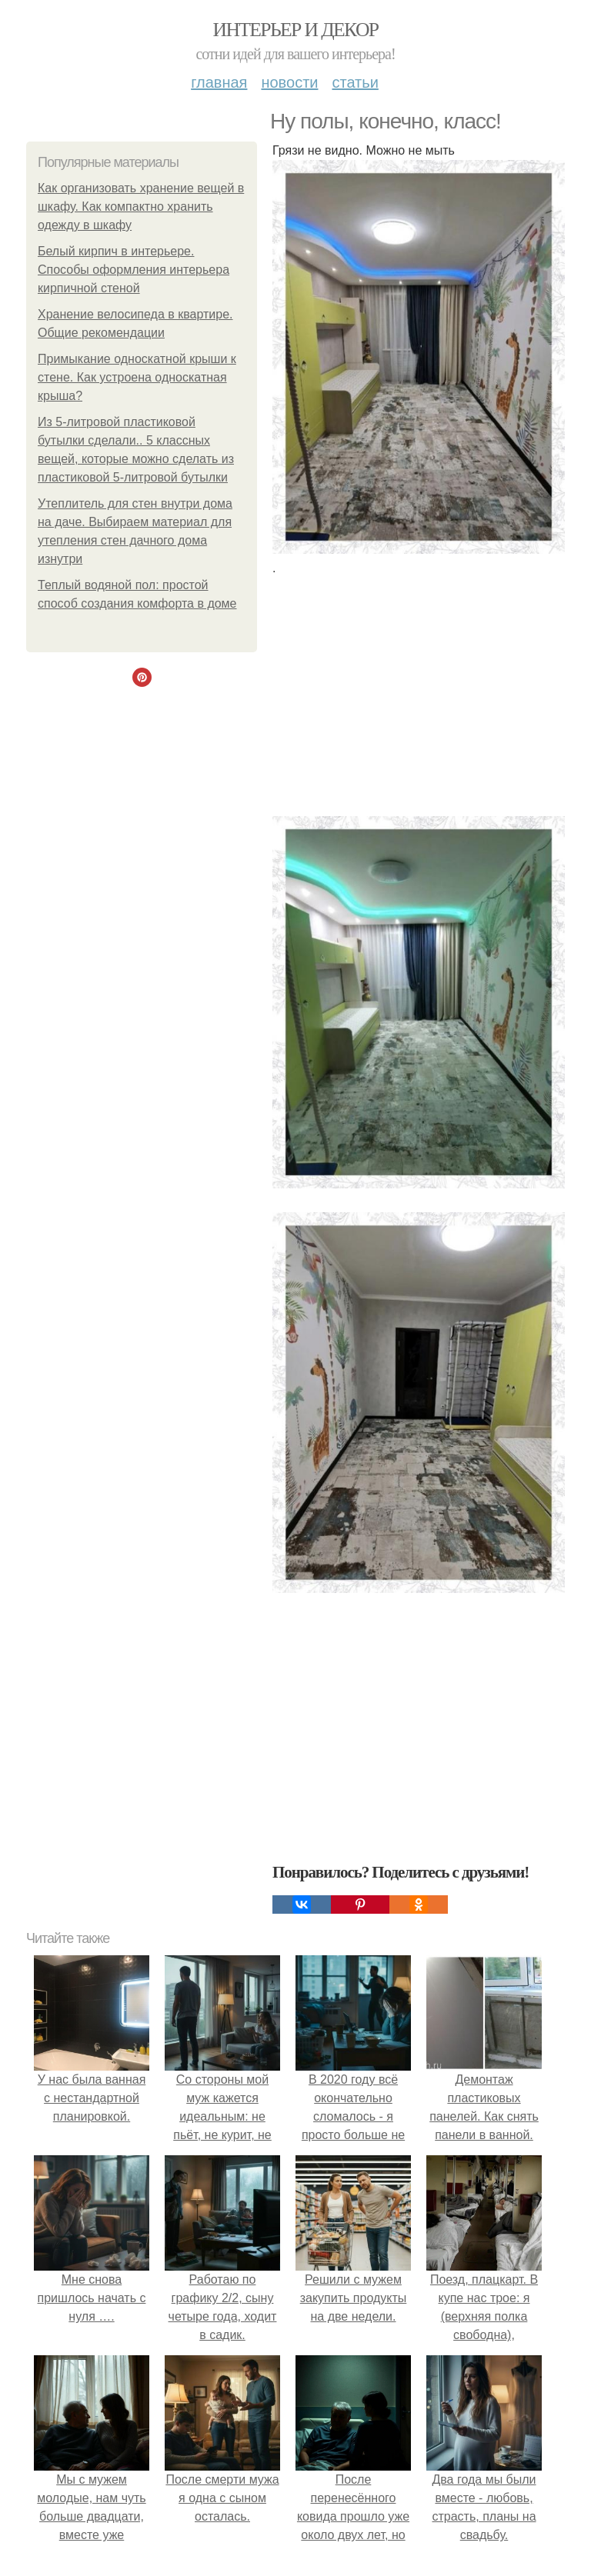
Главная (219, 82)
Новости (289, 82)
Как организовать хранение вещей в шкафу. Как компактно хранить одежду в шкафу (141, 207)
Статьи (355, 82)
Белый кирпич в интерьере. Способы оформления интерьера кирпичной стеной (133, 270)
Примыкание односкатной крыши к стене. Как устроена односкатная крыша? (137, 377)
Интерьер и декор (296, 29)
